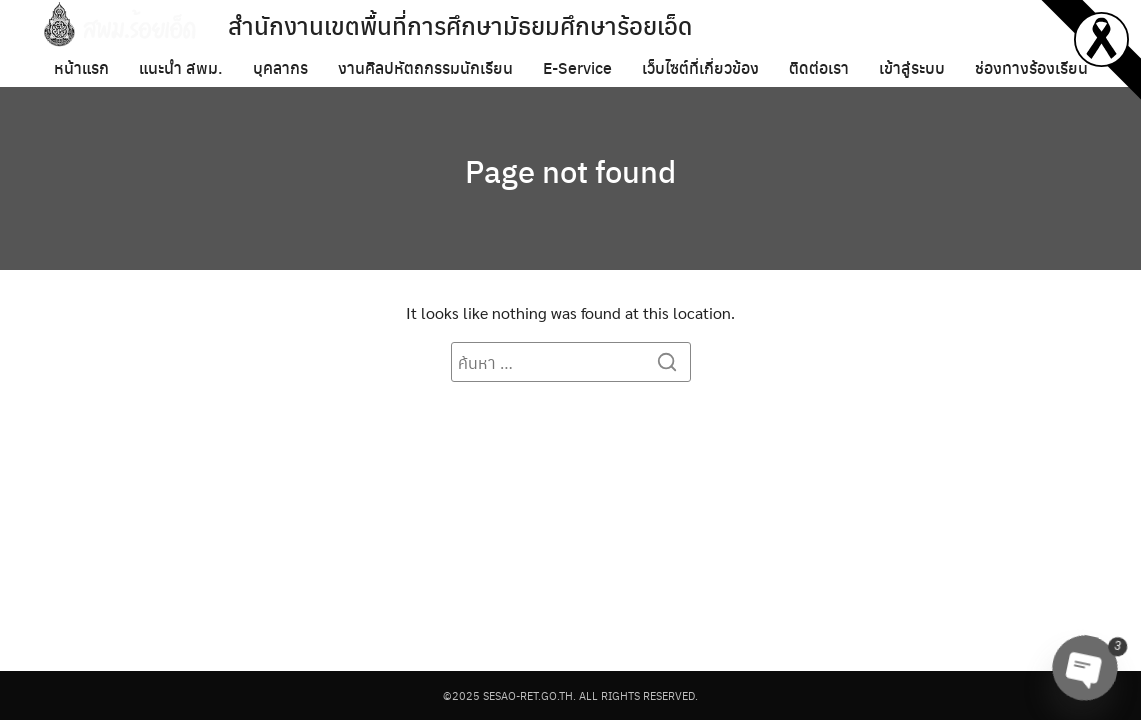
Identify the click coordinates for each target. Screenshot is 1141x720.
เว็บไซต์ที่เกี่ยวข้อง (700, 67)
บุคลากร (280, 67)
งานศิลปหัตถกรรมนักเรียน (425, 67)
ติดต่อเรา (819, 67)
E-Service (577, 67)
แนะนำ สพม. (181, 67)
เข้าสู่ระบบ (912, 67)
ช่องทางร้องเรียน (1031, 67)
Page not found (571, 170)
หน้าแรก (81, 67)
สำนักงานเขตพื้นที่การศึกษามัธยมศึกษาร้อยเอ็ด (460, 25)
